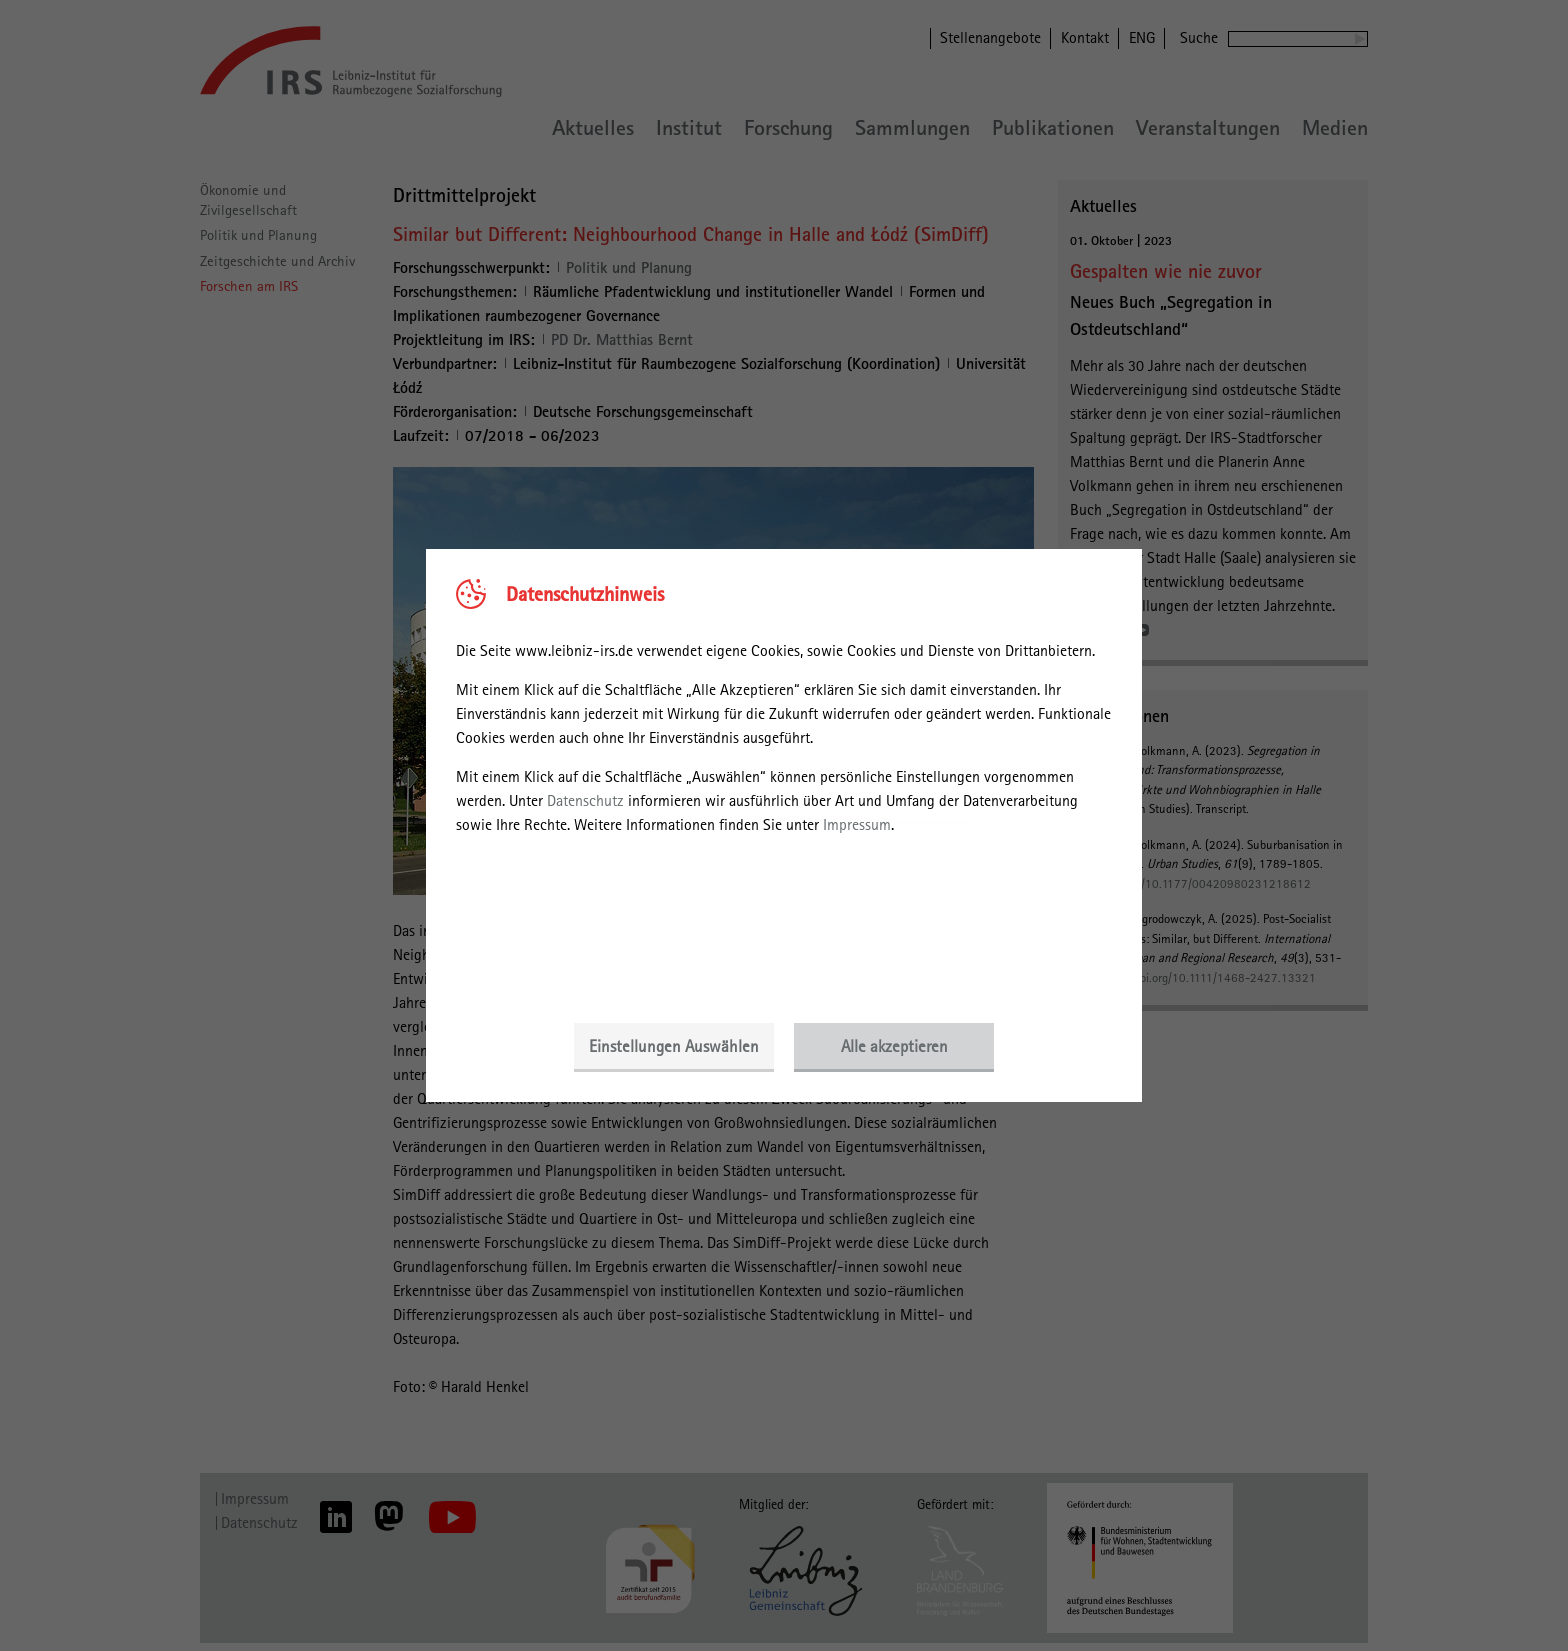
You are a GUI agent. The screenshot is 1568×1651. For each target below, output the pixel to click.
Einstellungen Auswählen (674, 1046)
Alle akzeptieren (894, 1046)
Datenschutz (585, 800)
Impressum (857, 824)
